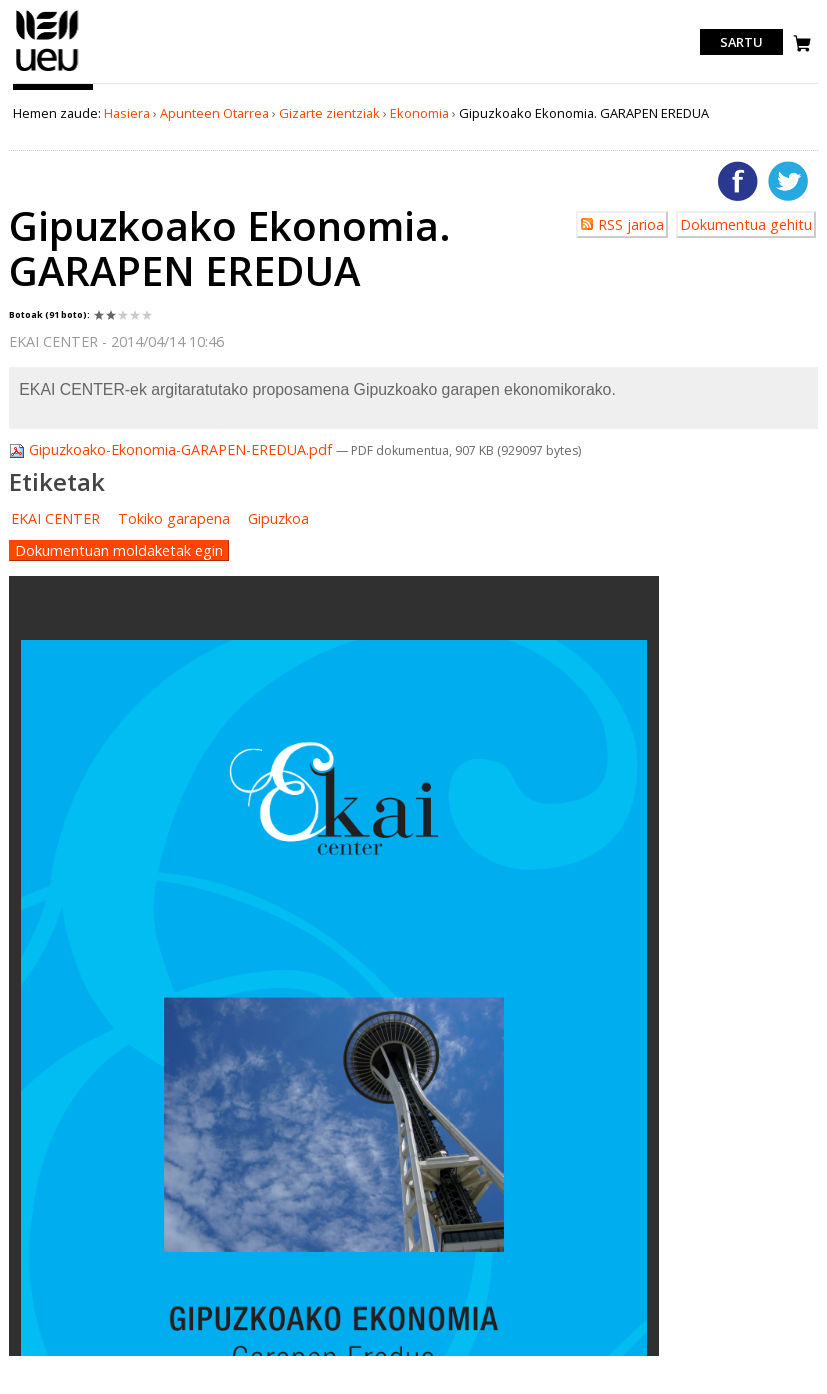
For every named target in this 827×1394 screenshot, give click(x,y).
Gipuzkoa (278, 518)
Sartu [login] (741, 42)
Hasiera (127, 113)
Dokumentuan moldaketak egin (119, 550)
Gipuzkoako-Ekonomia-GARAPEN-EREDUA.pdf (172, 449)
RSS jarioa (631, 224)
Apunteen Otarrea (214, 113)
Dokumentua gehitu (746, 224)
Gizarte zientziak (329, 113)
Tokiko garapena (174, 518)
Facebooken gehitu (738, 181)
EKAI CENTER (55, 518)
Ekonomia (419, 113)
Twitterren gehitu (788, 181)
